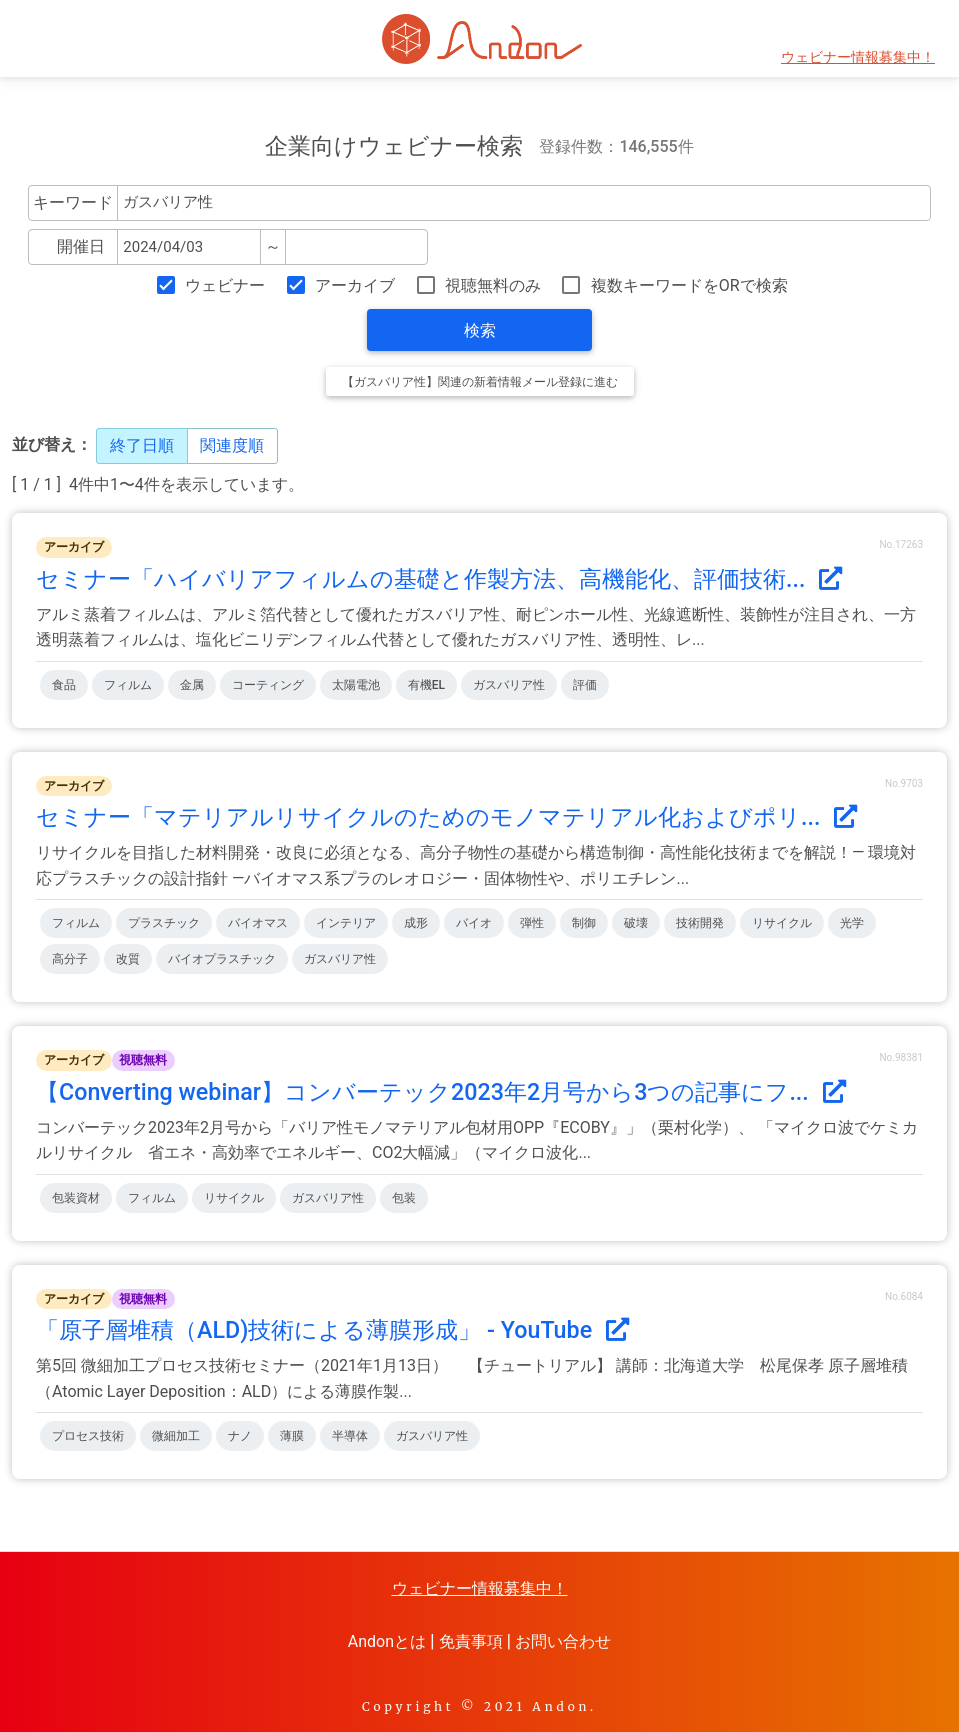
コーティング (268, 685)
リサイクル (782, 923)
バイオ (474, 923)
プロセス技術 (88, 1436)
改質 (128, 959)
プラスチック (164, 923)
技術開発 (700, 923)
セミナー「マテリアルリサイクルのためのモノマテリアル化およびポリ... (446, 817)
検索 (480, 330)
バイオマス (258, 923)
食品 (64, 685)
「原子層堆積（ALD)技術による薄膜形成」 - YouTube (332, 1330)
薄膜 (292, 1436)
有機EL (426, 685)
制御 (584, 923)
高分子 (70, 959)
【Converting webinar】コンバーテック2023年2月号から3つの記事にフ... (441, 1092)
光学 (852, 923)
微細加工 (176, 1436)
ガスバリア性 (509, 685)
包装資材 (76, 1198)
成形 (416, 923)
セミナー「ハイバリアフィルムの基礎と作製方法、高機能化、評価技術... (439, 579)
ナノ (240, 1436)
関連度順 (232, 445)
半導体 (350, 1436)
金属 (192, 685)
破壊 (636, 923)
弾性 (532, 923)
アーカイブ (355, 285)
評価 (585, 685)
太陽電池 (356, 685)
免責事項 (471, 1641)
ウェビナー (225, 285)
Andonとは (387, 1641)
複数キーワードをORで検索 (689, 285)
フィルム (128, 685)
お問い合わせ (563, 1641)
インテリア (346, 923)
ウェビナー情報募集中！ (858, 57)
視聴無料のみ (493, 285)
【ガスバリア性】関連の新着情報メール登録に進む (480, 382)
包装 (404, 1198)
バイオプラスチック (222, 959)
